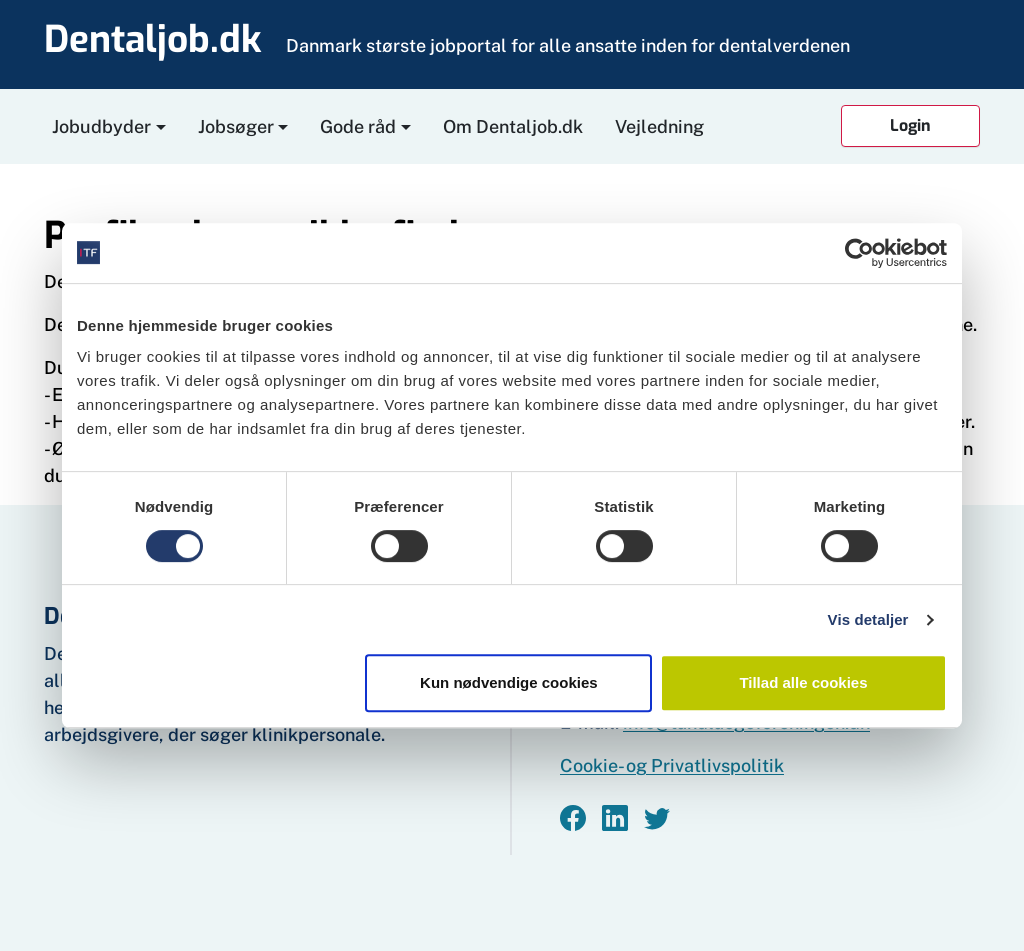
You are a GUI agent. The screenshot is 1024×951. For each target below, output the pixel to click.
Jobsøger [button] (236, 126)
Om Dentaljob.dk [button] (513, 126)
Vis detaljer (868, 619)
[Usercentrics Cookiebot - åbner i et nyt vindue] (859, 253)
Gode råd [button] (358, 126)
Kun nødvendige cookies (509, 682)
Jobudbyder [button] (101, 126)
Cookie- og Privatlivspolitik (672, 765)
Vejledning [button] (659, 126)
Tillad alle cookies (803, 682)
